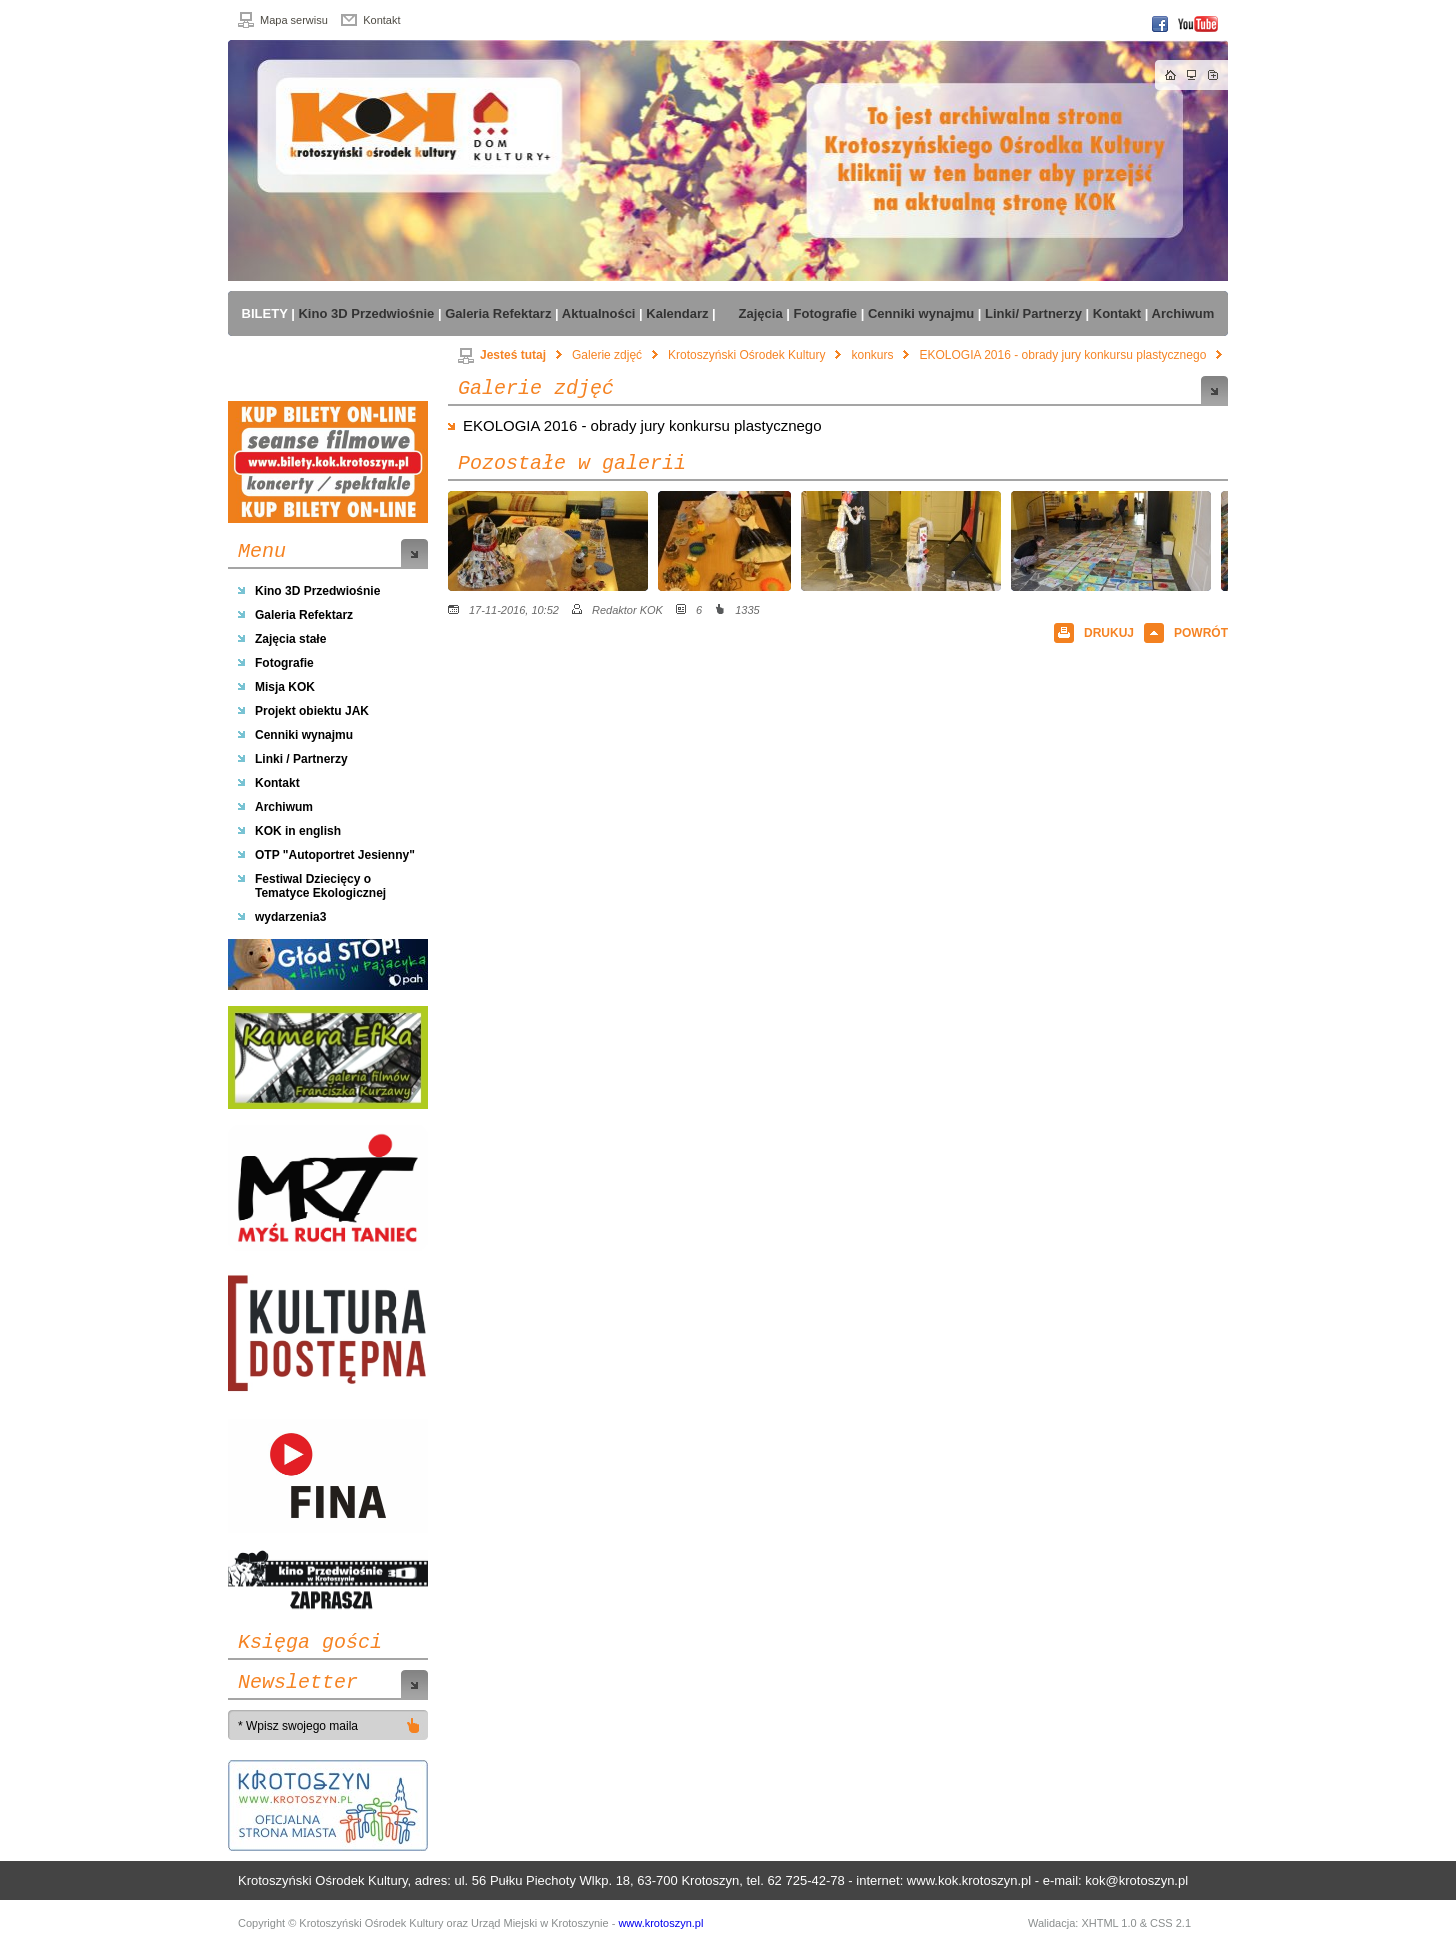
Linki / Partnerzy (301, 759)
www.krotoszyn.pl (660, 1923)
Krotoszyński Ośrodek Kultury (746, 355)
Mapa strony (1192, 75)
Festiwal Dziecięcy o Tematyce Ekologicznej (320, 886)
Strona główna (1171, 75)
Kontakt (381, 20)
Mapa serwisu (294, 20)
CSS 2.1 (1170, 1923)
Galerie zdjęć (607, 355)
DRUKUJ (1109, 633)
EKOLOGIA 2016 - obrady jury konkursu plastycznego (1062, 355)
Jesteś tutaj (502, 355)
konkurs (872, 355)
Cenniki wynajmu (304, 735)
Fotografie (284, 663)
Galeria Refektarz (304, 615)
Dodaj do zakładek (1213, 75)
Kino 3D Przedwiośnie (317, 591)
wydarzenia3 (290, 917)
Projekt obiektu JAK (312, 711)
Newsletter (298, 1683)
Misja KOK (285, 687)
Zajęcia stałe (290, 639)
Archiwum (284, 807)
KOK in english (298, 831)
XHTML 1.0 (1108, 1923)
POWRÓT (1201, 633)
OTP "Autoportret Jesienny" (335, 855)
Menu (262, 552)
